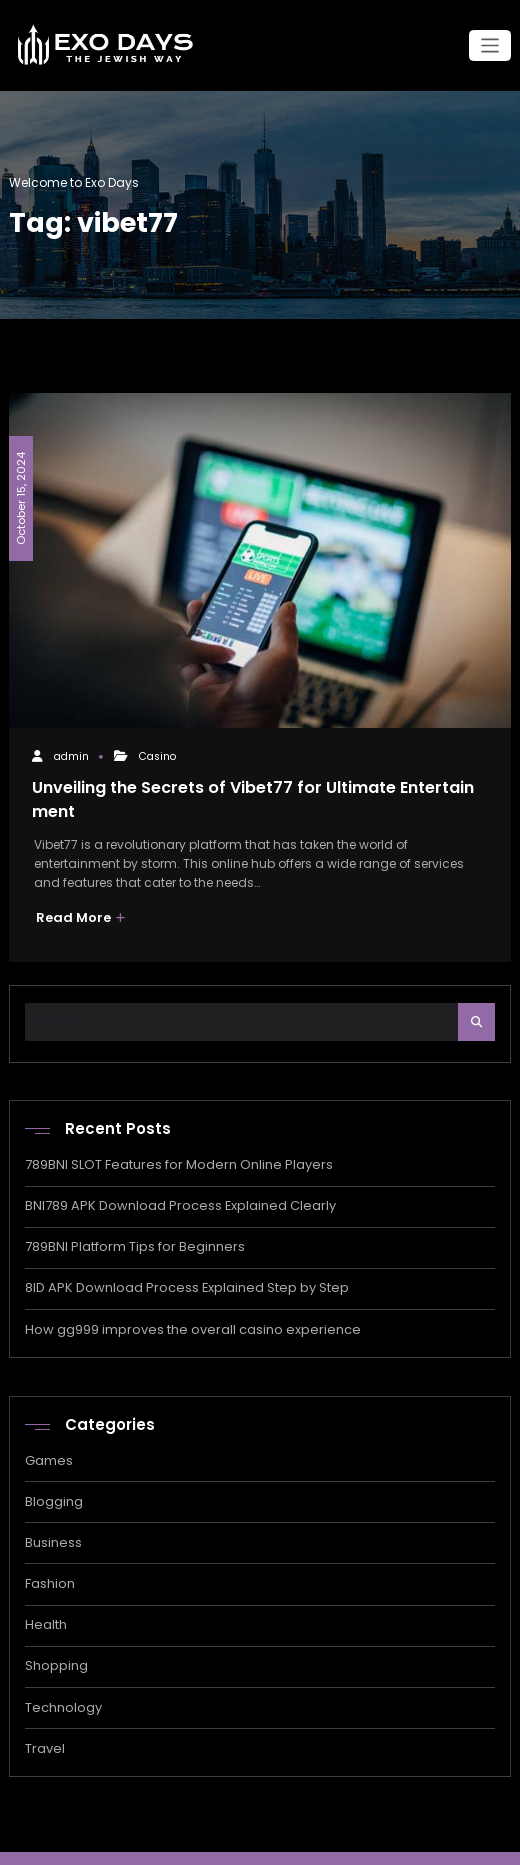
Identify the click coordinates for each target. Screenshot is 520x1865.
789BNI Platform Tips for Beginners (128, 1238)
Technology (61, 1686)
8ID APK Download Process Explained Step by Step (174, 1278)
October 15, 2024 (19, 491)
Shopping (55, 1646)
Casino (156, 755)
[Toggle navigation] (490, 45)
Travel (43, 1725)
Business (52, 1527)
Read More (77, 913)
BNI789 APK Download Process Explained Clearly (170, 1198)
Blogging (53, 1487)
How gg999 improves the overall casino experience (180, 1318)
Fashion (49, 1567)
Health (44, 1606)
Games (48, 1448)
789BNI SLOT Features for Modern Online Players (167, 1159)
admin (70, 755)
